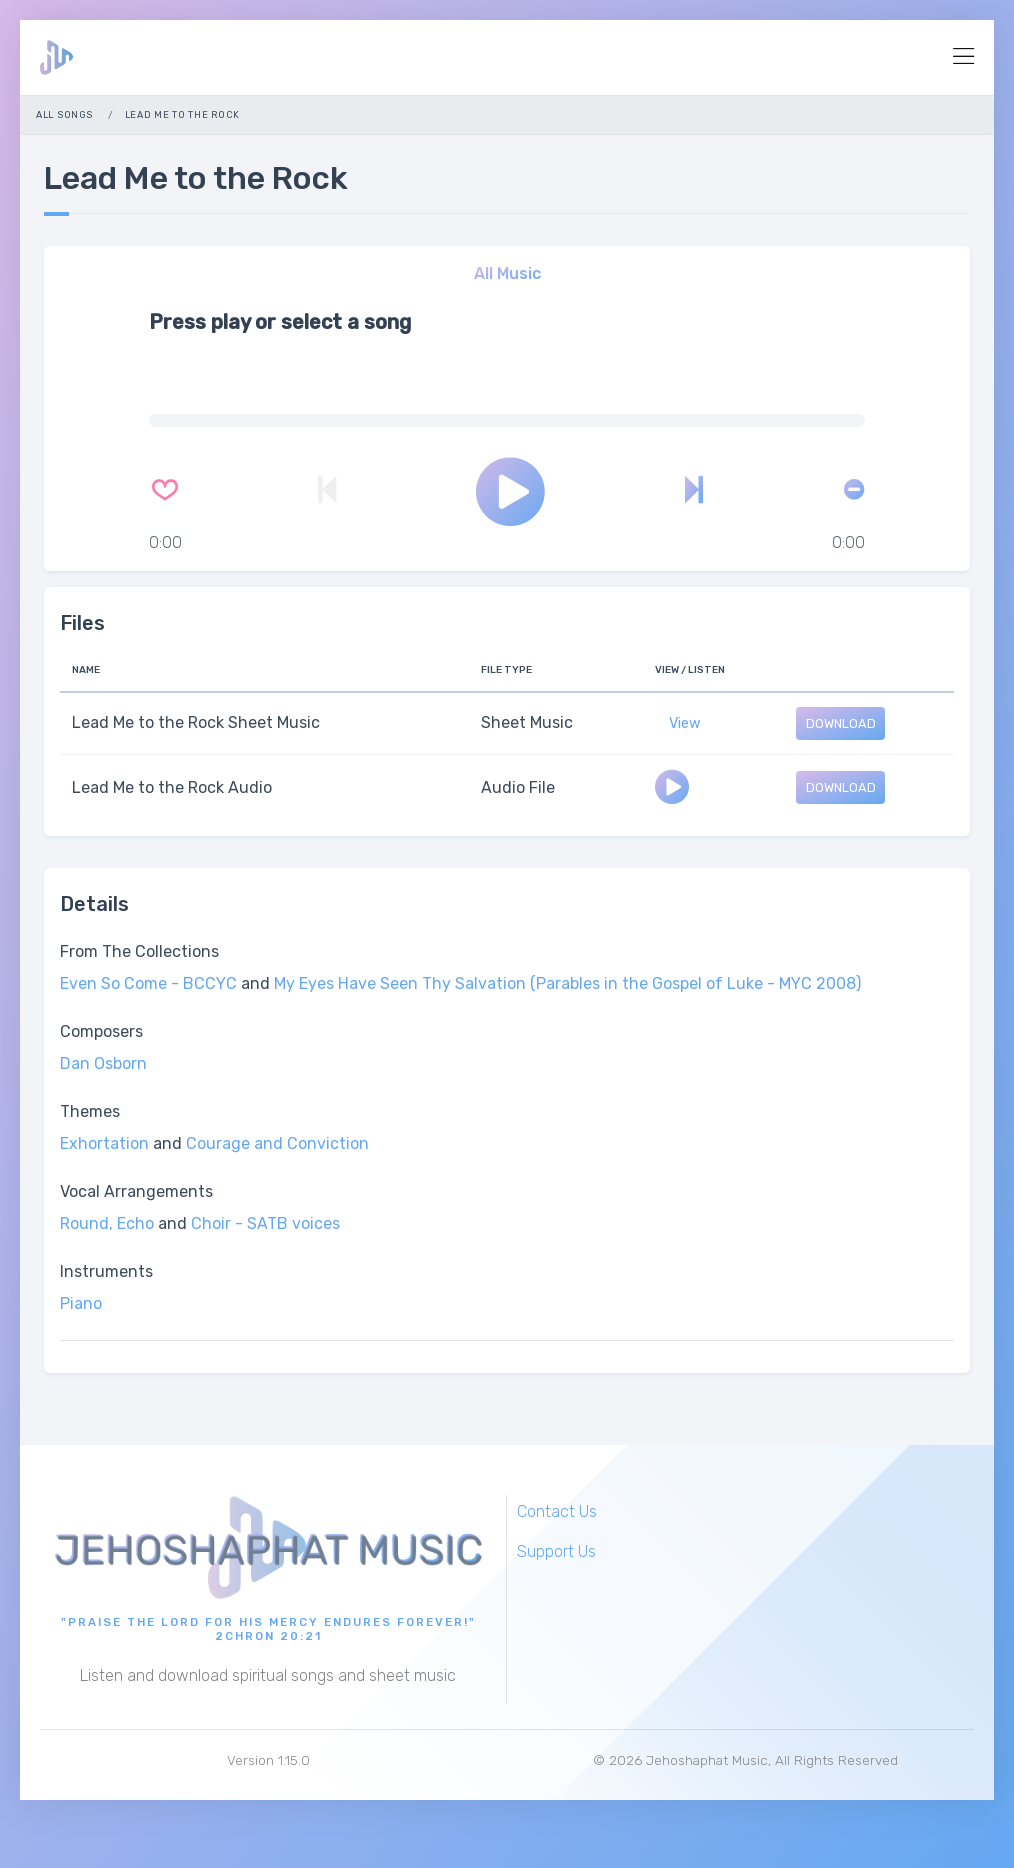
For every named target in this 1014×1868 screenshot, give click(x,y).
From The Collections (139, 951)
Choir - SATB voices (265, 1223)
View (685, 723)
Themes (90, 1111)
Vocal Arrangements (136, 1191)
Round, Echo (107, 1223)
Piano (81, 1303)
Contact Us (557, 1511)
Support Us (556, 1551)
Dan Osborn (103, 1063)
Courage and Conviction (277, 1143)
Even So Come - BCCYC (148, 983)
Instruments (106, 1271)
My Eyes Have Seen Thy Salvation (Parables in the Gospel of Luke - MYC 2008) (567, 983)
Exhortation (104, 1143)
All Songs (64, 114)
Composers (101, 1031)
